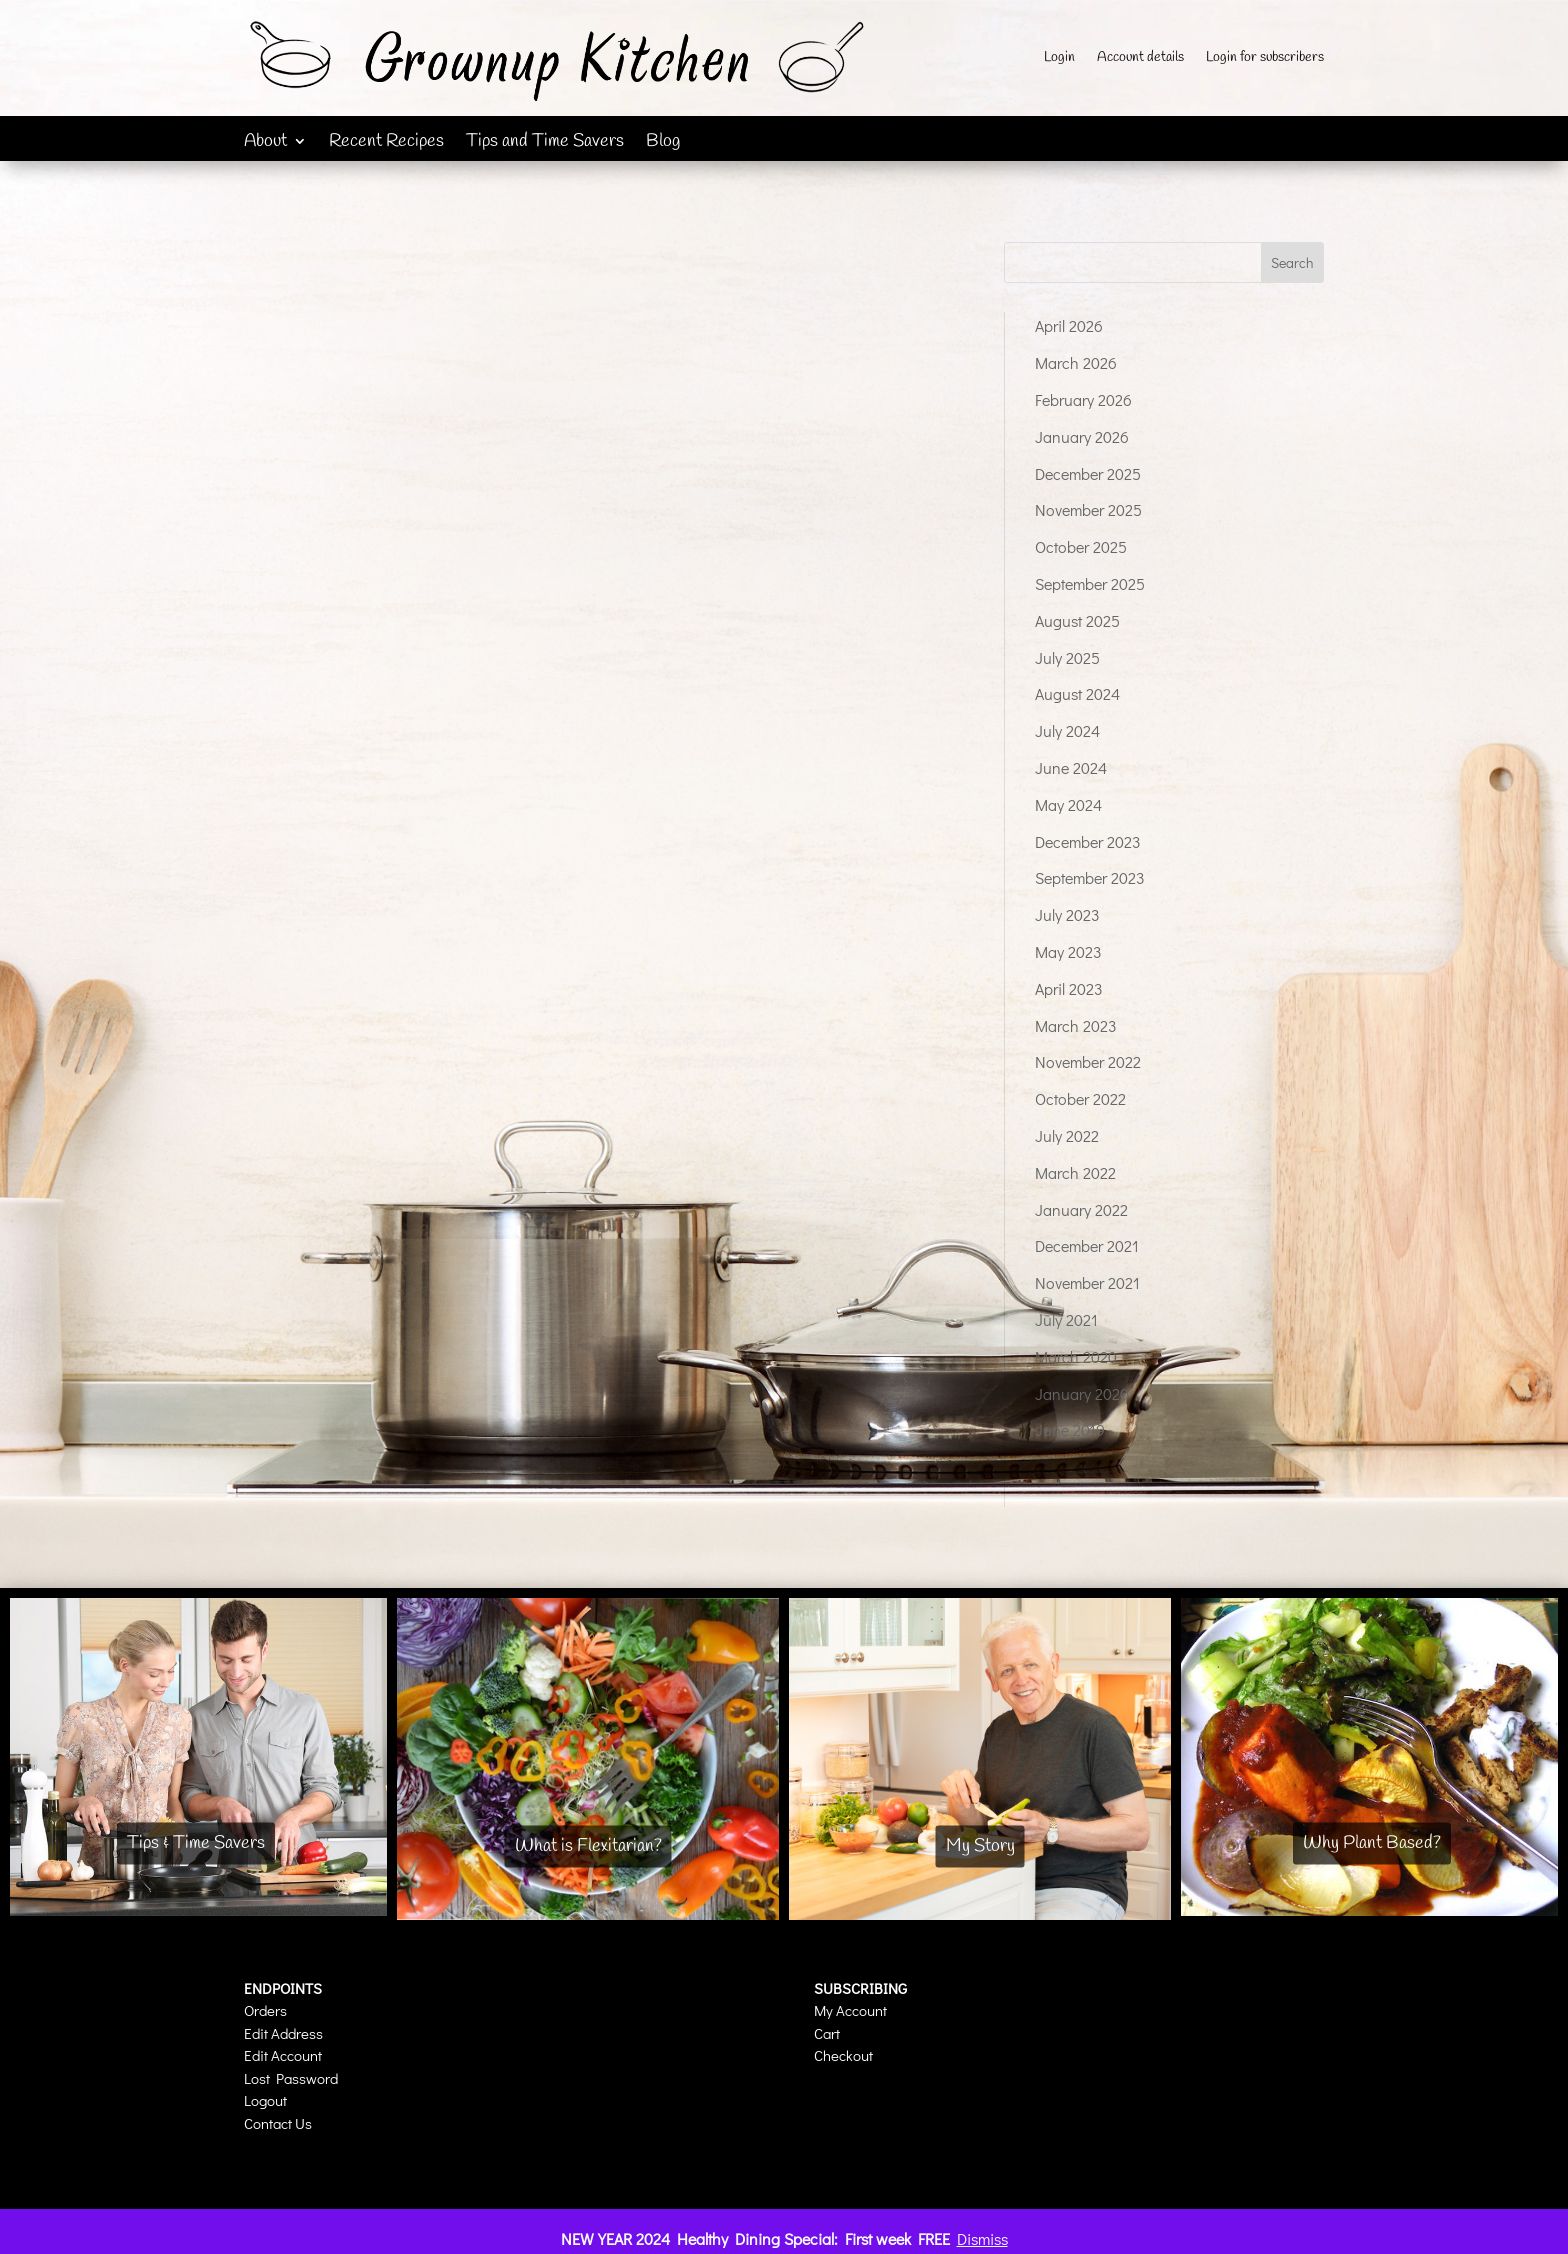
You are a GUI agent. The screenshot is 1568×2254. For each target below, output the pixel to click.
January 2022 (1081, 1209)
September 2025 (1090, 583)
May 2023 (1068, 951)
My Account (850, 2010)
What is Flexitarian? (588, 1846)
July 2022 (1067, 1135)
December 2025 (1088, 473)
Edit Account (283, 2055)
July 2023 (1067, 914)
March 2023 (1076, 1025)
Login (1059, 59)
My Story (980, 1846)
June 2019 (1070, 1429)
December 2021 (1087, 1245)
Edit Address (283, 2033)
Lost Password (291, 2078)
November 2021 (1087, 1282)
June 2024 (1071, 767)
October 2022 (1080, 1098)
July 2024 (1067, 730)
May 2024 (1068, 804)
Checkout (843, 2055)
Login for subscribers (1265, 59)
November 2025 (1088, 509)
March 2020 (1076, 1356)
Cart (827, 2033)
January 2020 (1082, 1393)
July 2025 (1067, 657)
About (265, 143)
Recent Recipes (386, 143)
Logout (265, 2100)
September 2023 (1090, 877)
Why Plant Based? (1372, 1843)
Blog (663, 143)
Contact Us (278, 2123)
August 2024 (1077, 693)
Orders (265, 2010)
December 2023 (1088, 841)
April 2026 (1069, 325)
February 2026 (1083, 399)
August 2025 (1077, 620)
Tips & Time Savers (196, 1843)
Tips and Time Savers (545, 143)
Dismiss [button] (982, 2238)
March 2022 (1075, 1172)
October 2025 (1081, 546)
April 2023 (1069, 988)
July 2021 (1066, 1319)
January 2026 (1082, 436)
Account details (1140, 59)
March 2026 (1076, 362)
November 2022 (1088, 1061)
